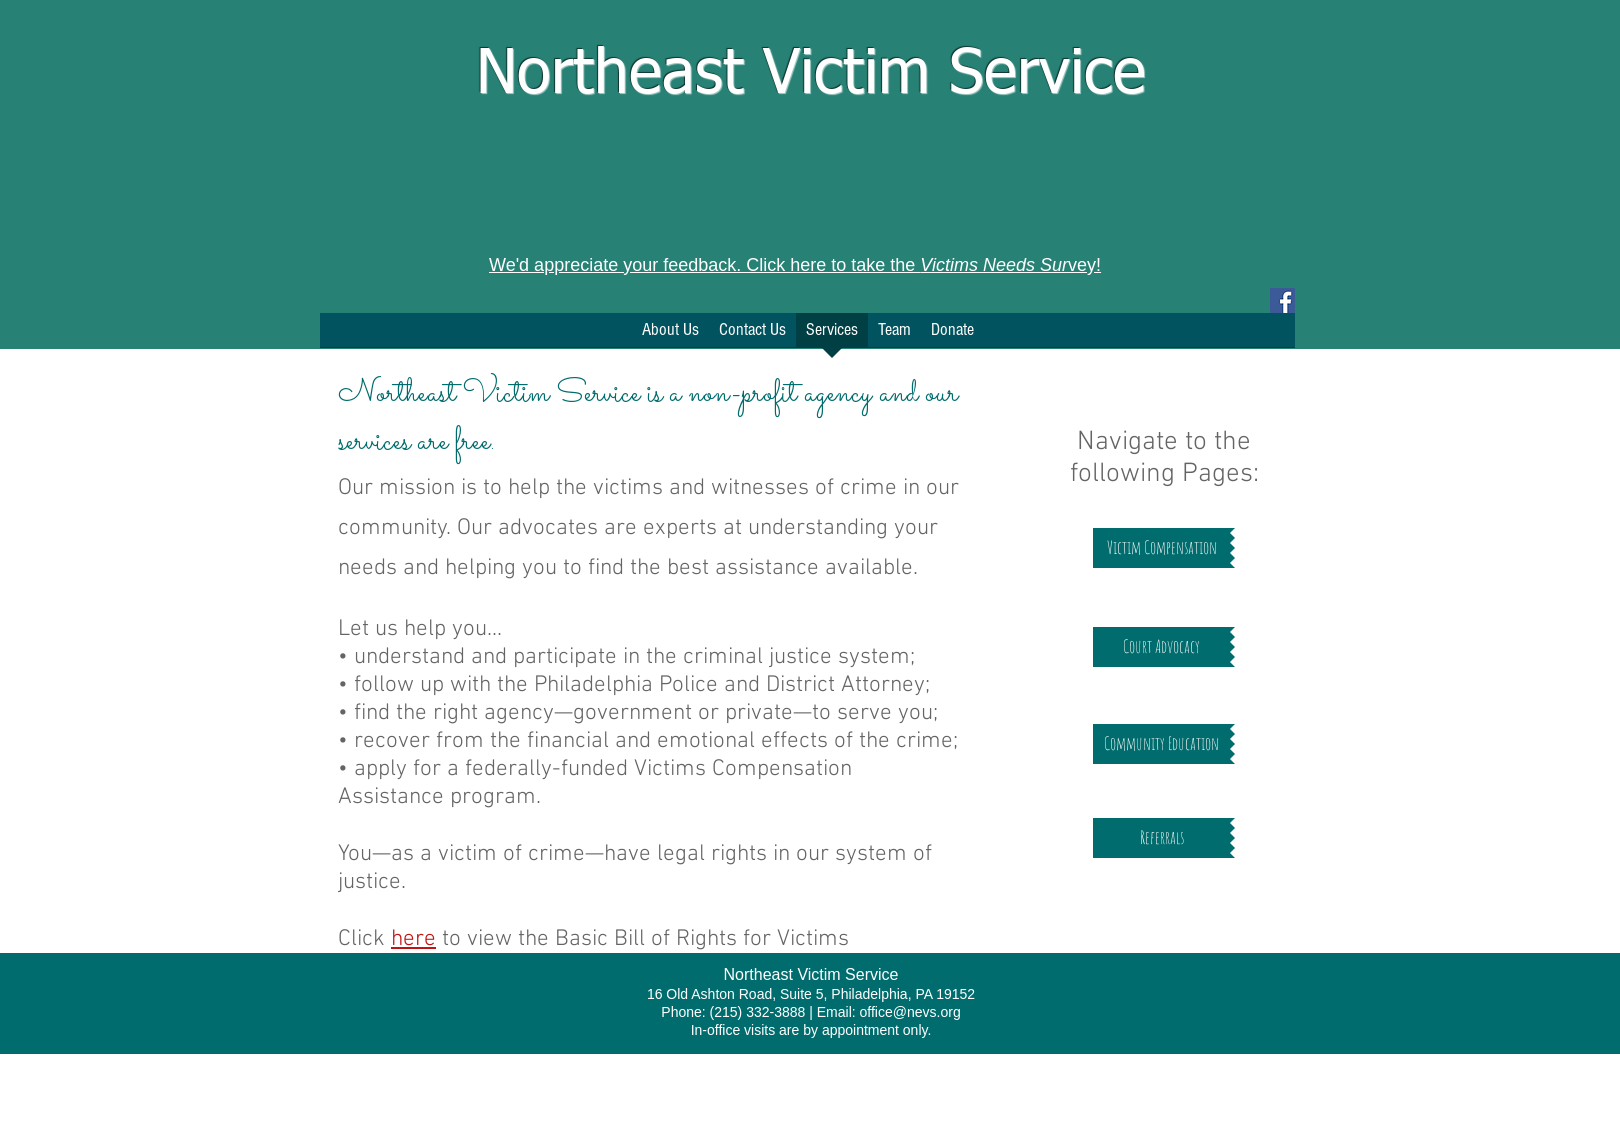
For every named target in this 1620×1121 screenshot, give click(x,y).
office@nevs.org (910, 1012)
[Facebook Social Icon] (1282, 300)
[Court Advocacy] (1161, 647)
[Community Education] (1161, 744)
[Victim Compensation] (1161, 548)
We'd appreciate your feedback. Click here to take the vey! (795, 265)
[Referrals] (1161, 838)
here (413, 939)
